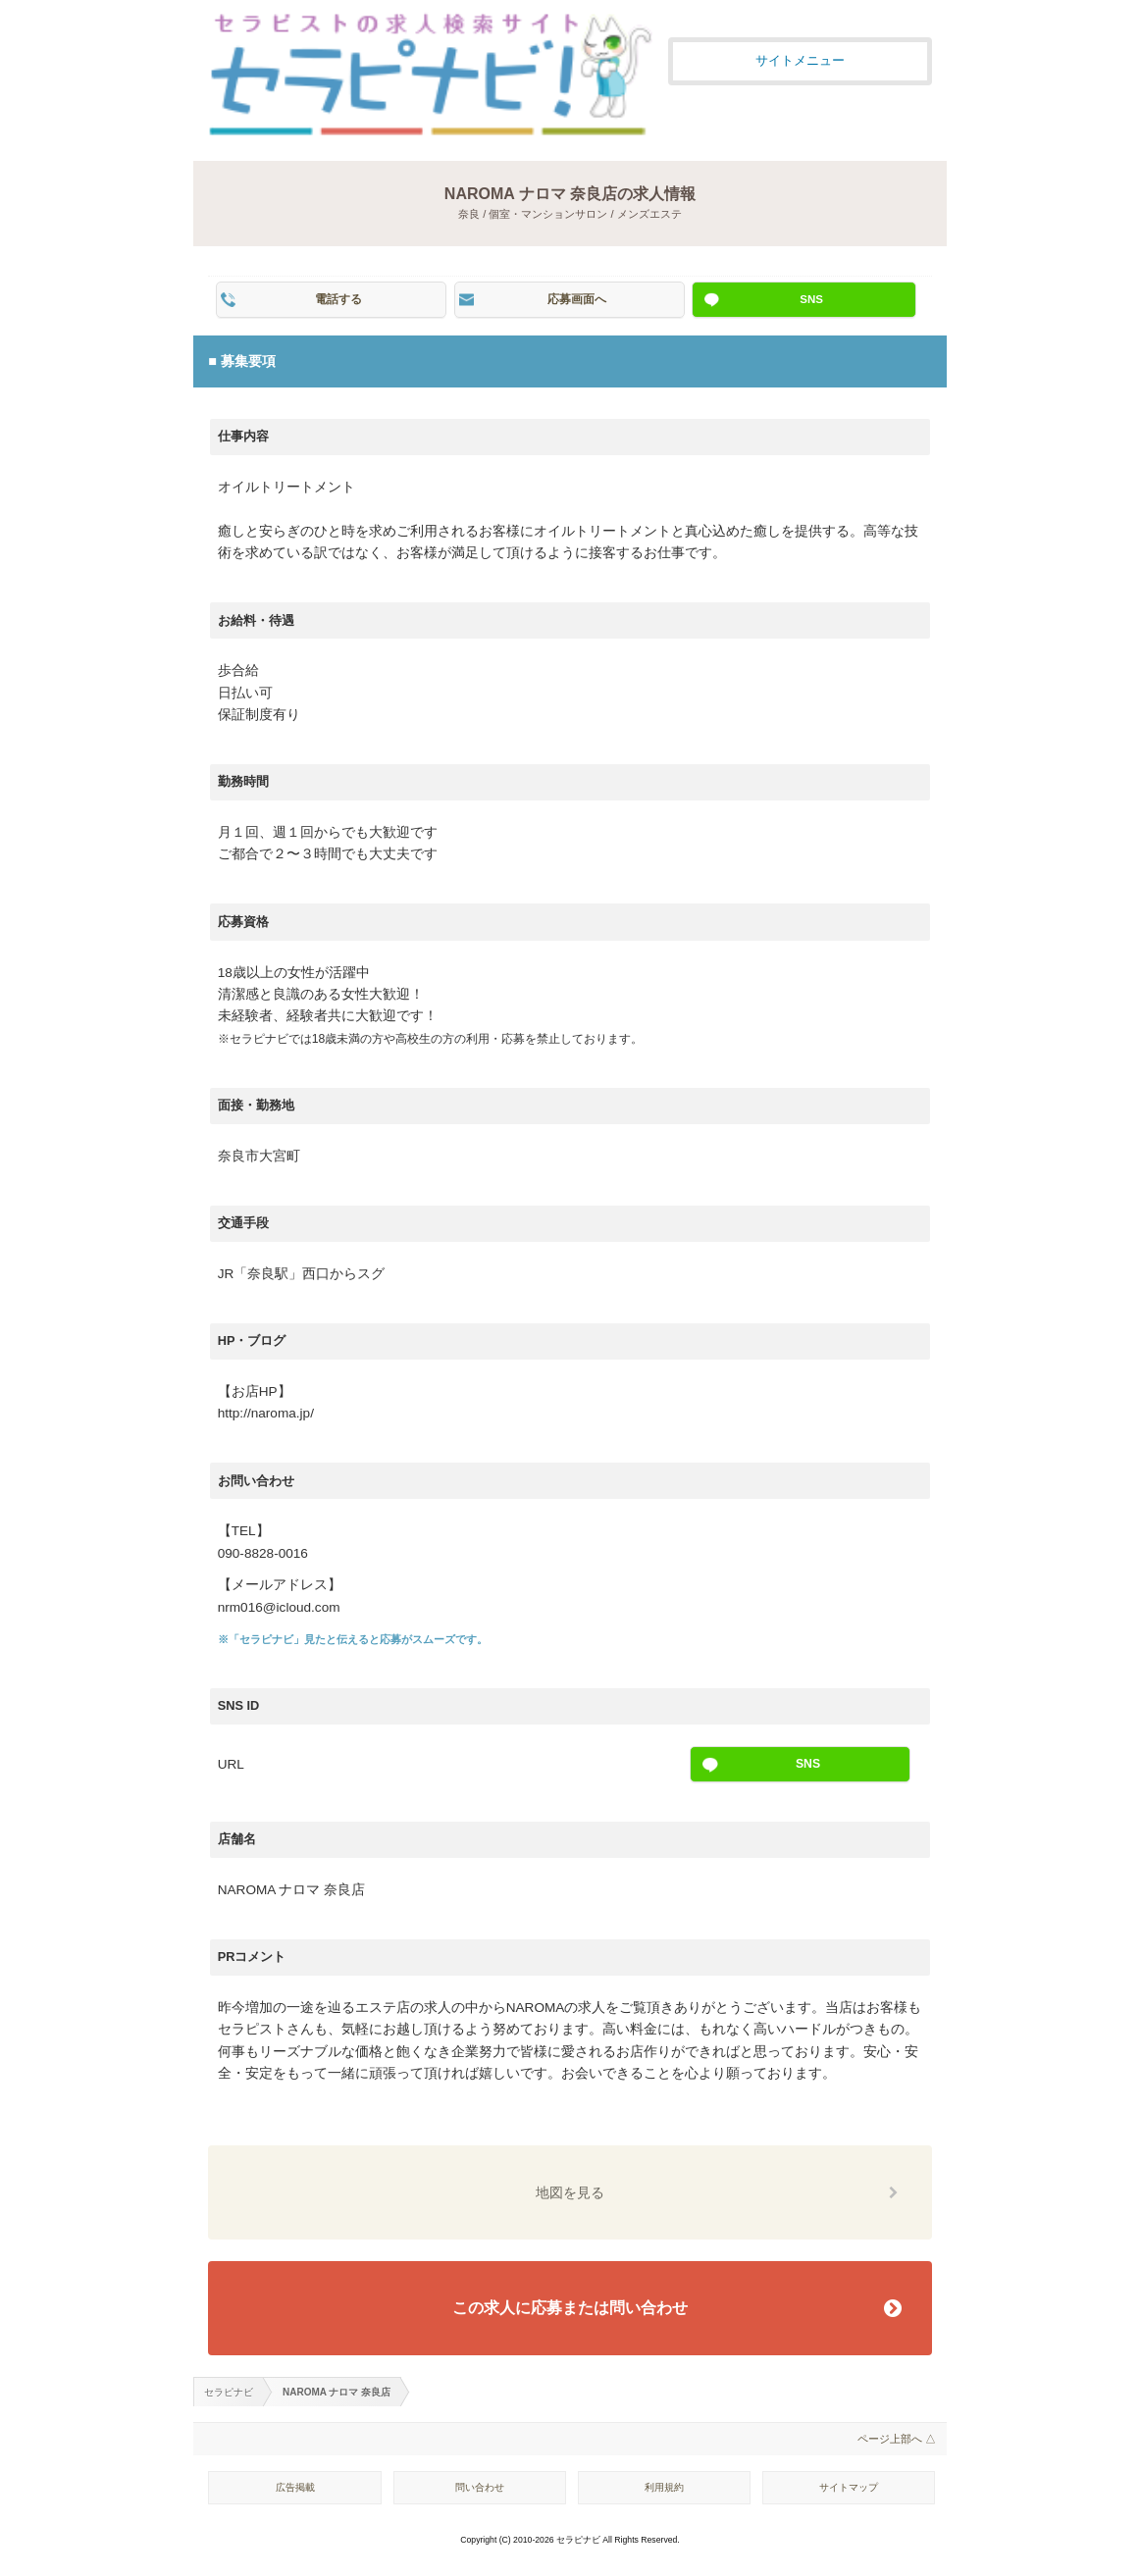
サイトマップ (848, 2487)
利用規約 (664, 2487)
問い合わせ (479, 2487)
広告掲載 (295, 2487)
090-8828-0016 (263, 1553)
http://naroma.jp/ (266, 1413)
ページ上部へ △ (896, 2439)
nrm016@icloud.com (279, 1607)
